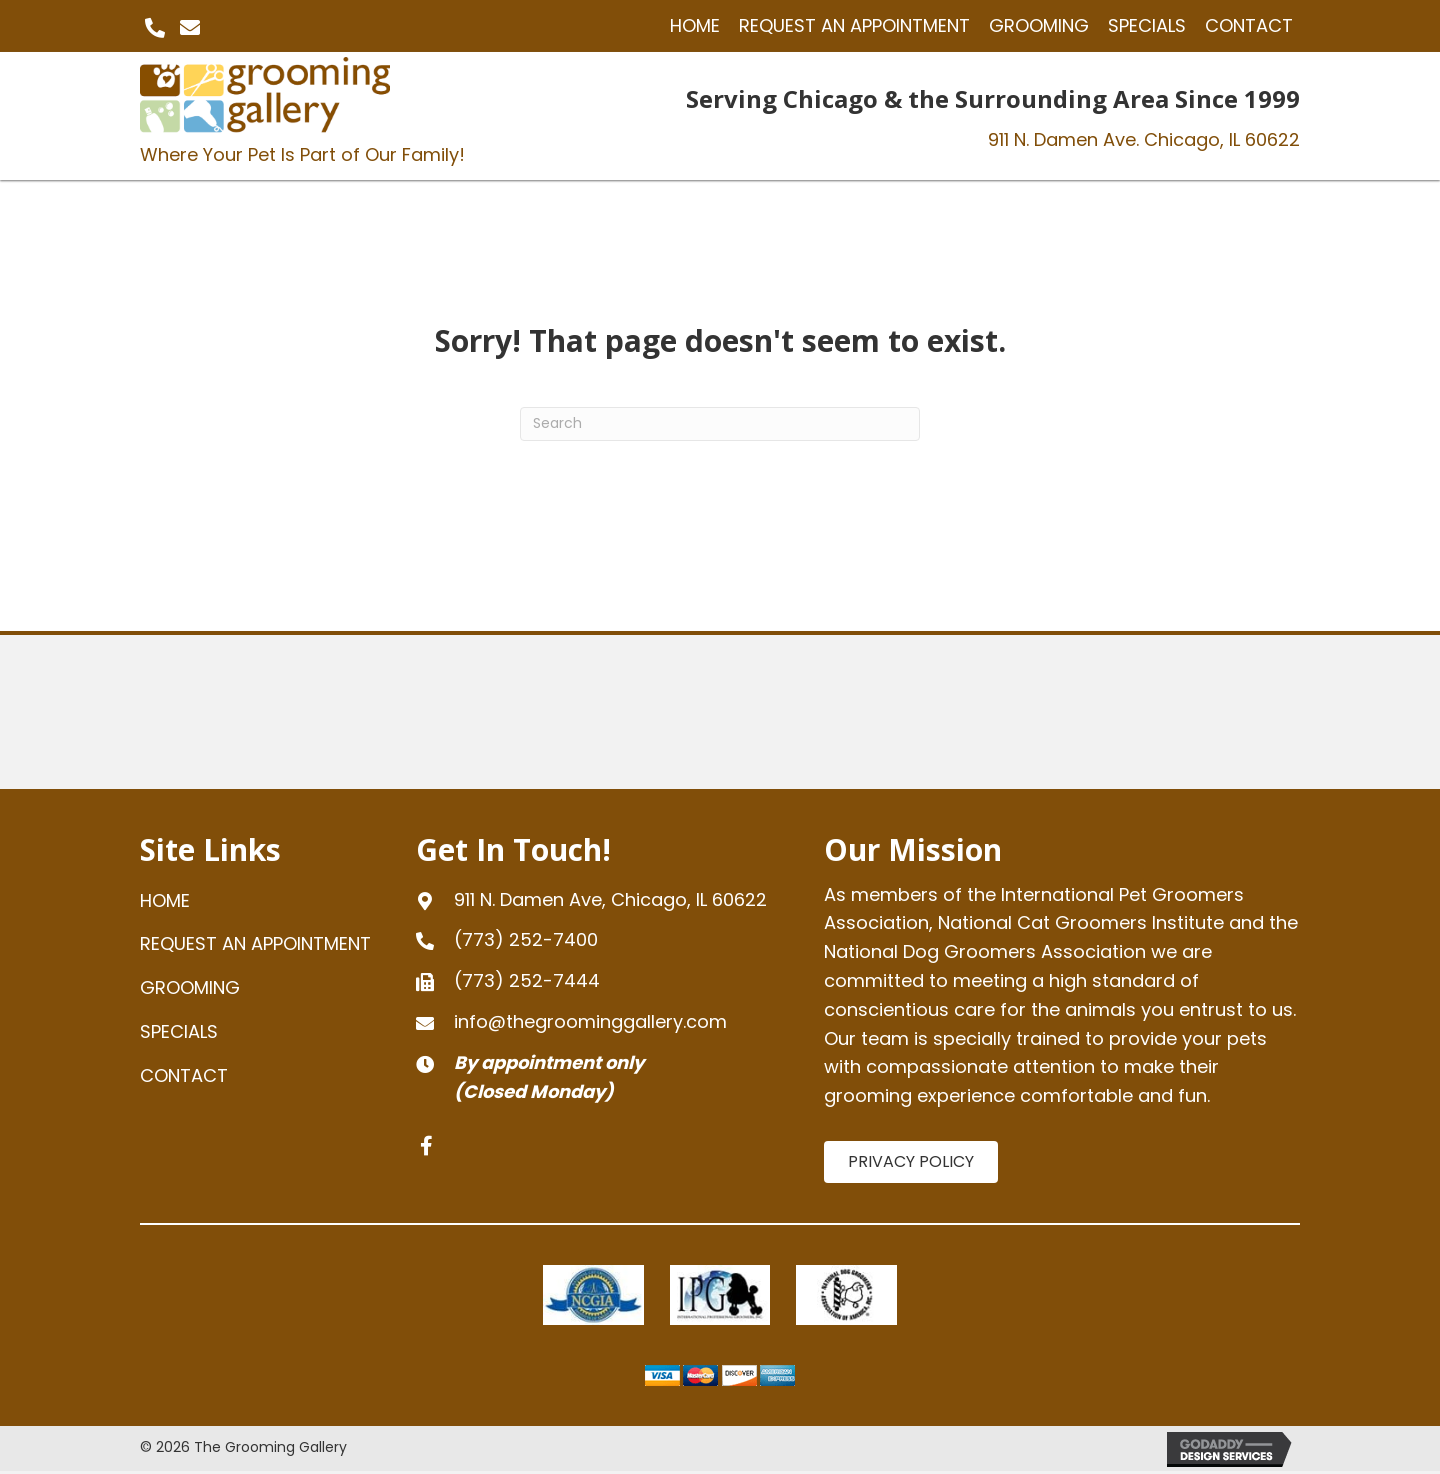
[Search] (720, 424)
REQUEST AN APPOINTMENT (255, 943)
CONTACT (184, 1075)
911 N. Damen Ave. (1144, 139)
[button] (155, 28)
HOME (165, 900)
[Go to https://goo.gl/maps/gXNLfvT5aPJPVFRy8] (600, 900)
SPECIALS (179, 1031)
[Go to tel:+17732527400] (600, 940)
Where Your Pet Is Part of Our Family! (302, 154)
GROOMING (190, 987)
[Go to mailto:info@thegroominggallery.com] (600, 1022)
